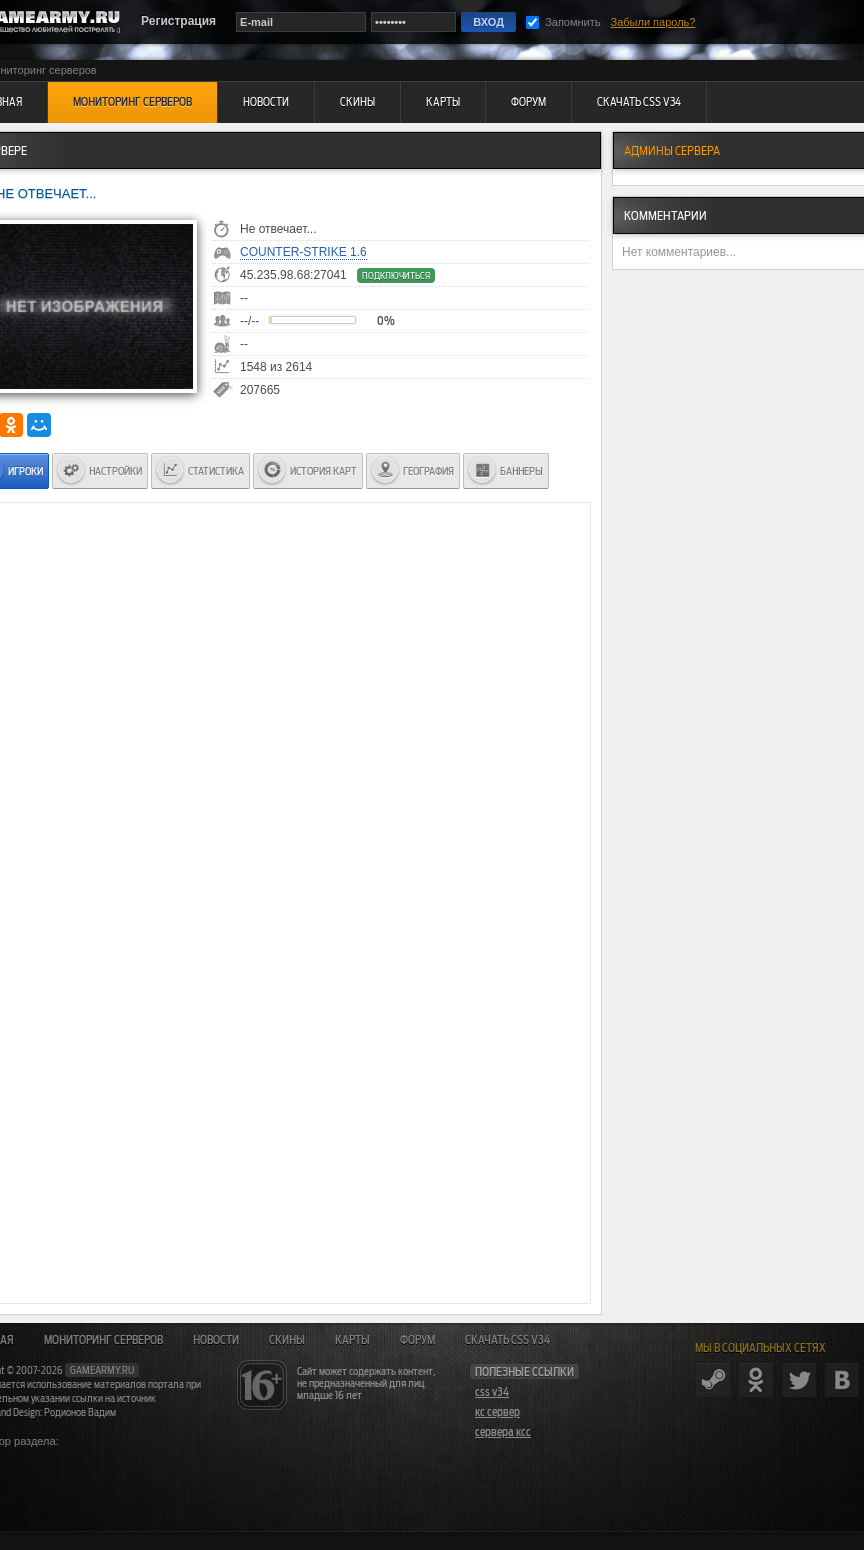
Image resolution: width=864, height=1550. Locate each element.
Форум (417, 1340)
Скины (287, 1340)
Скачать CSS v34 (507, 1340)
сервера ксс (503, 1432)
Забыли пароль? (653, 22)
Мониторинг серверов (103, 1340)
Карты (352, 1340)
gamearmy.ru (102, 1370)
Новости (216, 1340)
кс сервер (497, 1412)
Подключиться (396, 275)
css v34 (492, 1392)
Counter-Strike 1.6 (303, 252)
